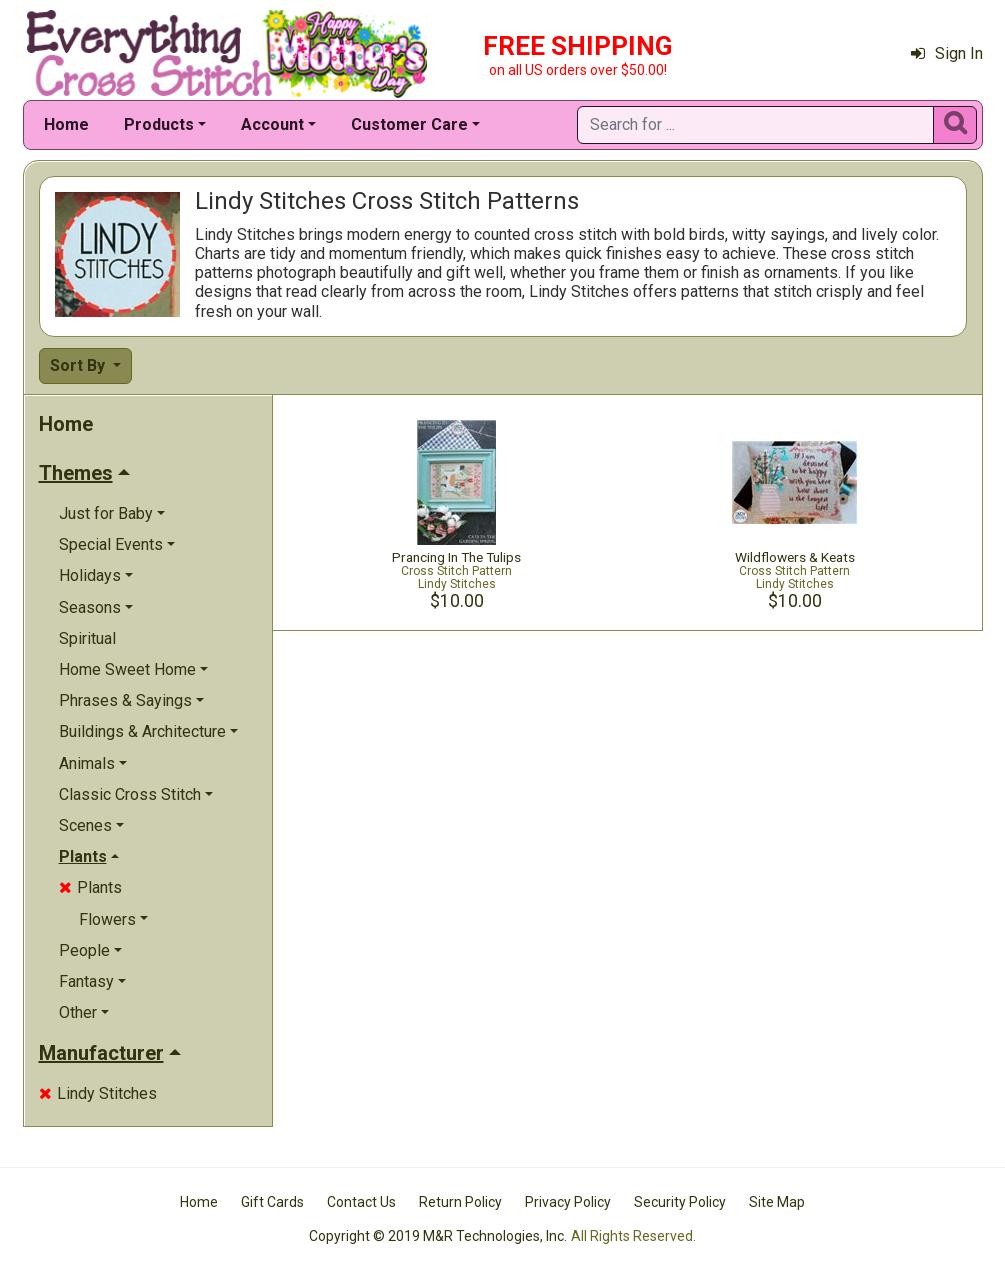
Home (66, 124)
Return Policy (460, 1202)
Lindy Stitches (98, 1093)
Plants (90, 887)
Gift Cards (272, 1202)
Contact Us (361, 1202)
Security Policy (680, 1202)
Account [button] (272, 124)
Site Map (777, 1202)
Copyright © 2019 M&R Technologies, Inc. (438, 1236)
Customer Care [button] (409, 124)
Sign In (947, 53)
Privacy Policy (568, 1202)
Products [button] (159, 124)
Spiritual (87, 638)
